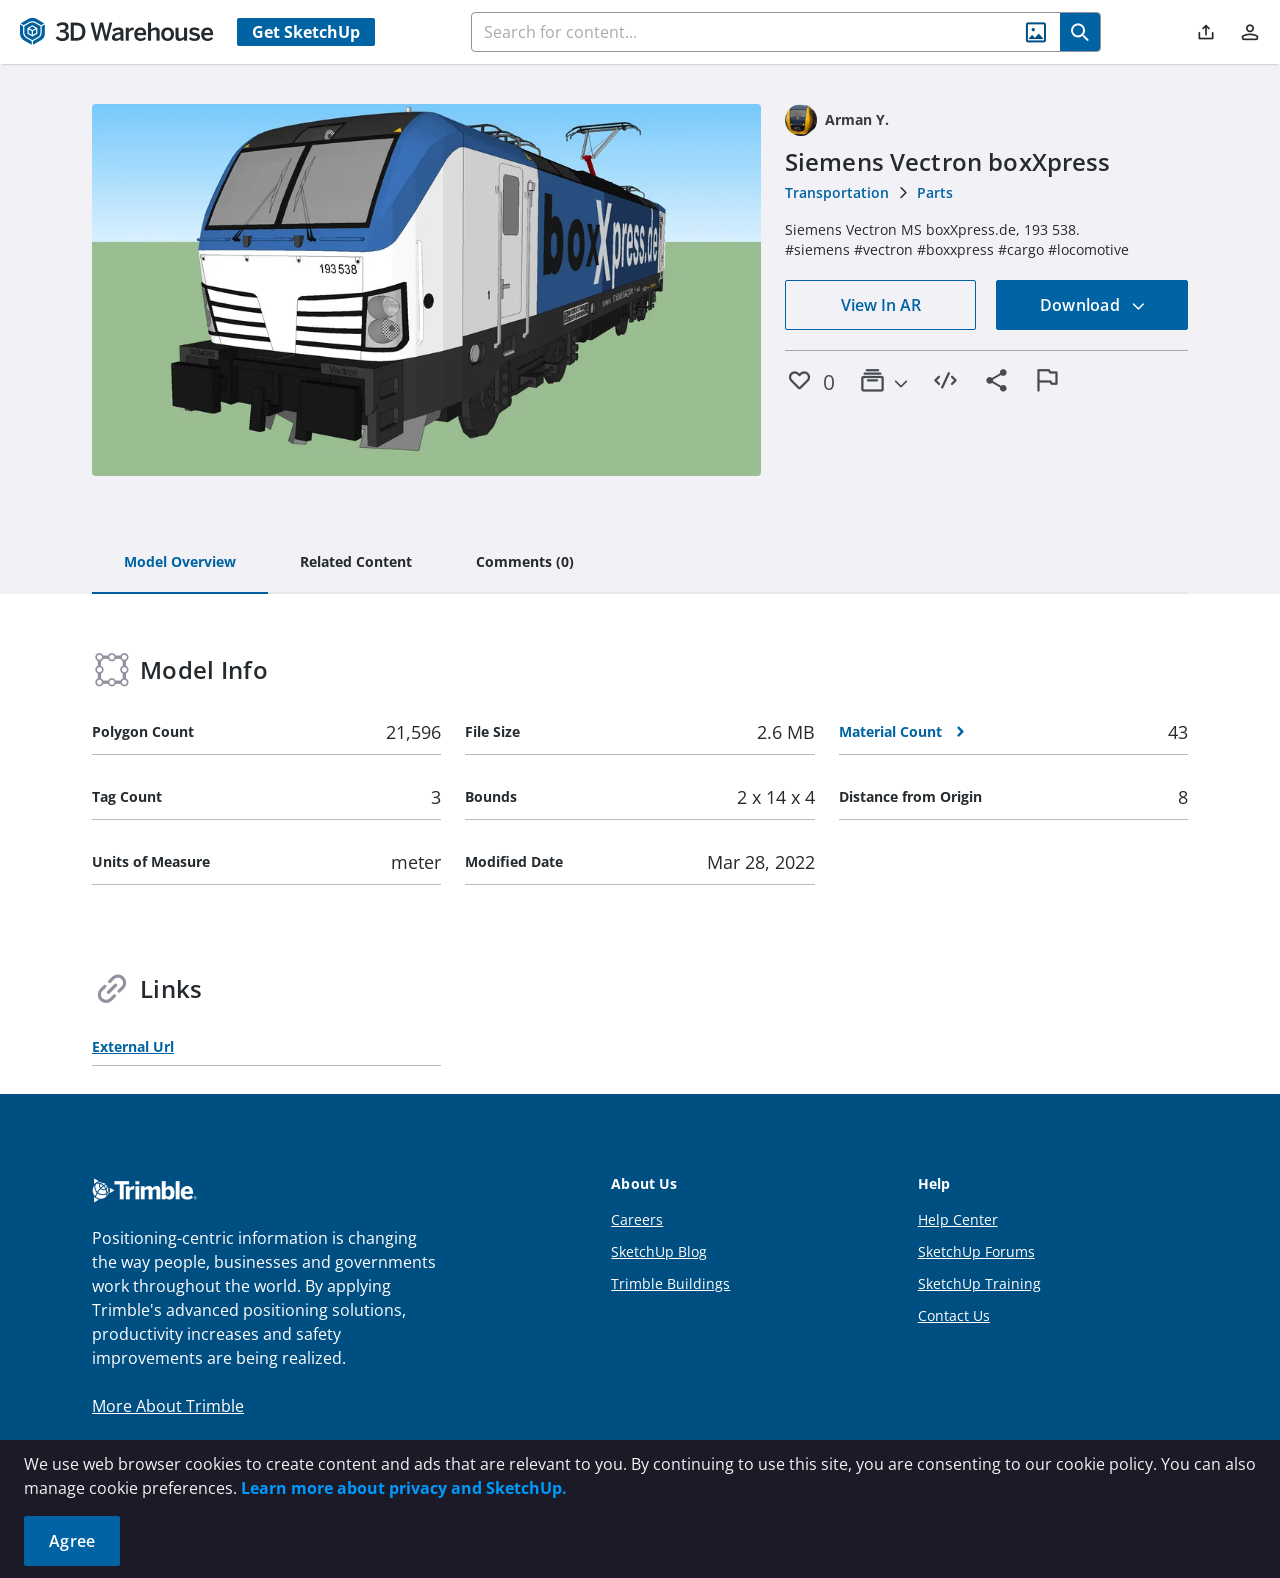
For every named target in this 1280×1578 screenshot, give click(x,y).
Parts (935, 192)
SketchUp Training (979, 1283)
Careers (637, 1219)
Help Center (958, 1219)
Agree (72, 1541)
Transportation (837, 192)
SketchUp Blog (659, 1251)
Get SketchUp (306, 32)
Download (1093, 305)
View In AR (881, 305)
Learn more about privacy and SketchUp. (404, 1488)
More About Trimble (168, 1406)
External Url (133, 1046)
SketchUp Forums (976, 1251)
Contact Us (954, 1315)
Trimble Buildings (670, 1283)
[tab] (180, 563)
